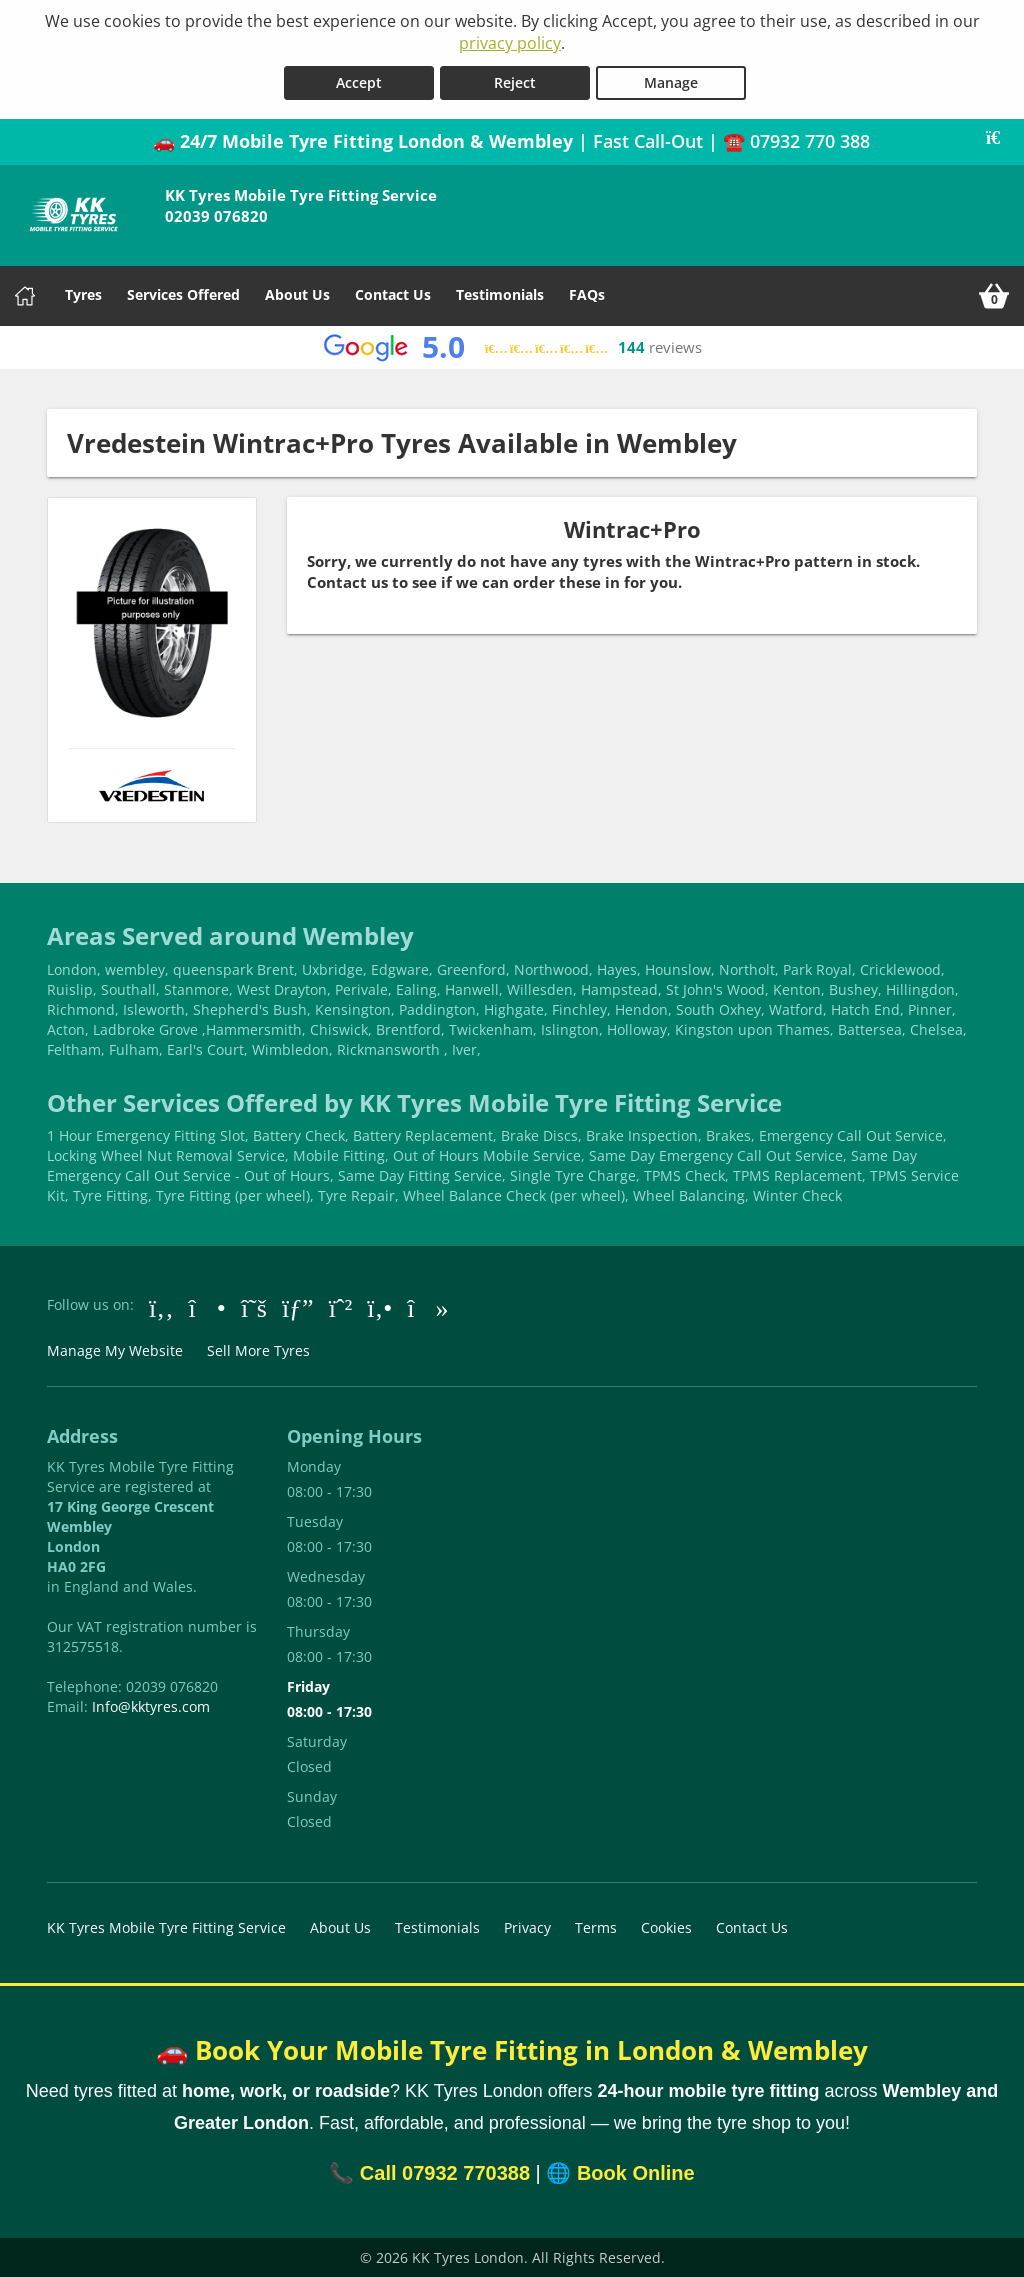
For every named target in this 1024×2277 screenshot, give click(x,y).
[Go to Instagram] (207, 1306)
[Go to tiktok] (427, 1306)
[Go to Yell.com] (379, 1306)
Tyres (83, 293)
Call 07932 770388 (445, 2172)
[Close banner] (1000, 137)
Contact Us (393, 293)
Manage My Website (115, 1349)
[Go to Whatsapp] (341, 1306)
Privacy (527, 1926)
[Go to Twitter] (254, 1306)
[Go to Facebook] (161, 1306)
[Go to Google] (298, 1306)
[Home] (25, 295)
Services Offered (183, 293)
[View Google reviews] (512, 346)
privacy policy (510, 43)
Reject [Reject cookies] (515, 81)
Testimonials (500, 293)
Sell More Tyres (258, 1349)
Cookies (666, 1926)
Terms (596, 1926)
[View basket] (994, 295)
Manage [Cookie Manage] (671, 81)
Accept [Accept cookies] (359, 81)
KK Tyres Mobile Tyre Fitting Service (166, 1926)
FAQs (587, 293)
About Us (297, 293)
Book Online (636, 2172)
